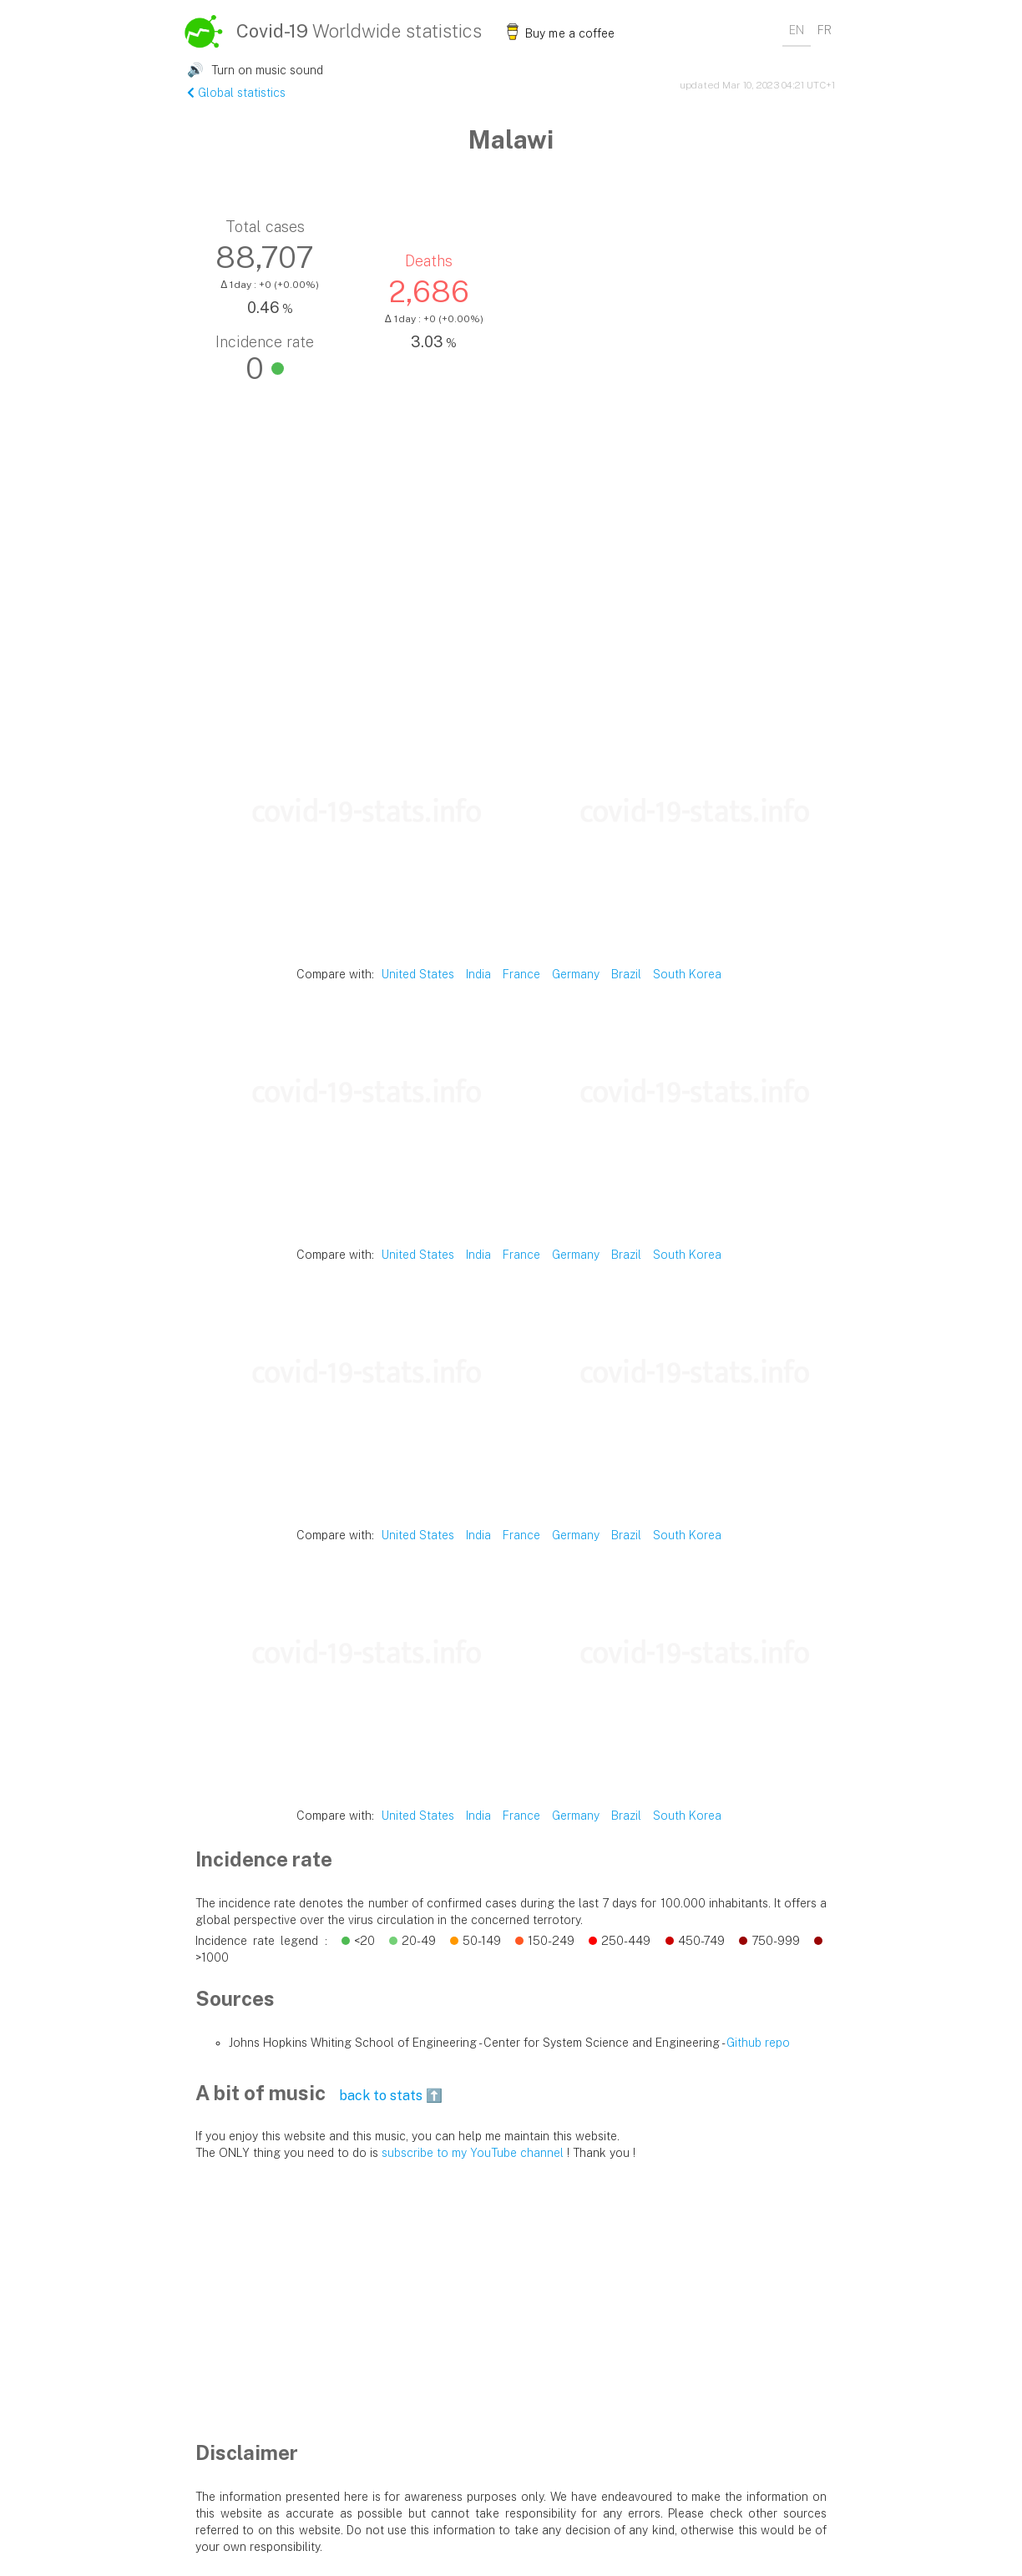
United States (418, 974)
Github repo (758, 2042)
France (521, 974)
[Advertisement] (511, 592)
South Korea (687, 974)
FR (824, 30)
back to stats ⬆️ (391, 2096)
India (478, 974)
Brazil (626, 974)
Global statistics (236, 92)
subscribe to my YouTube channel (473, 2152)
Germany (576, 974)
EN (796, 30)
